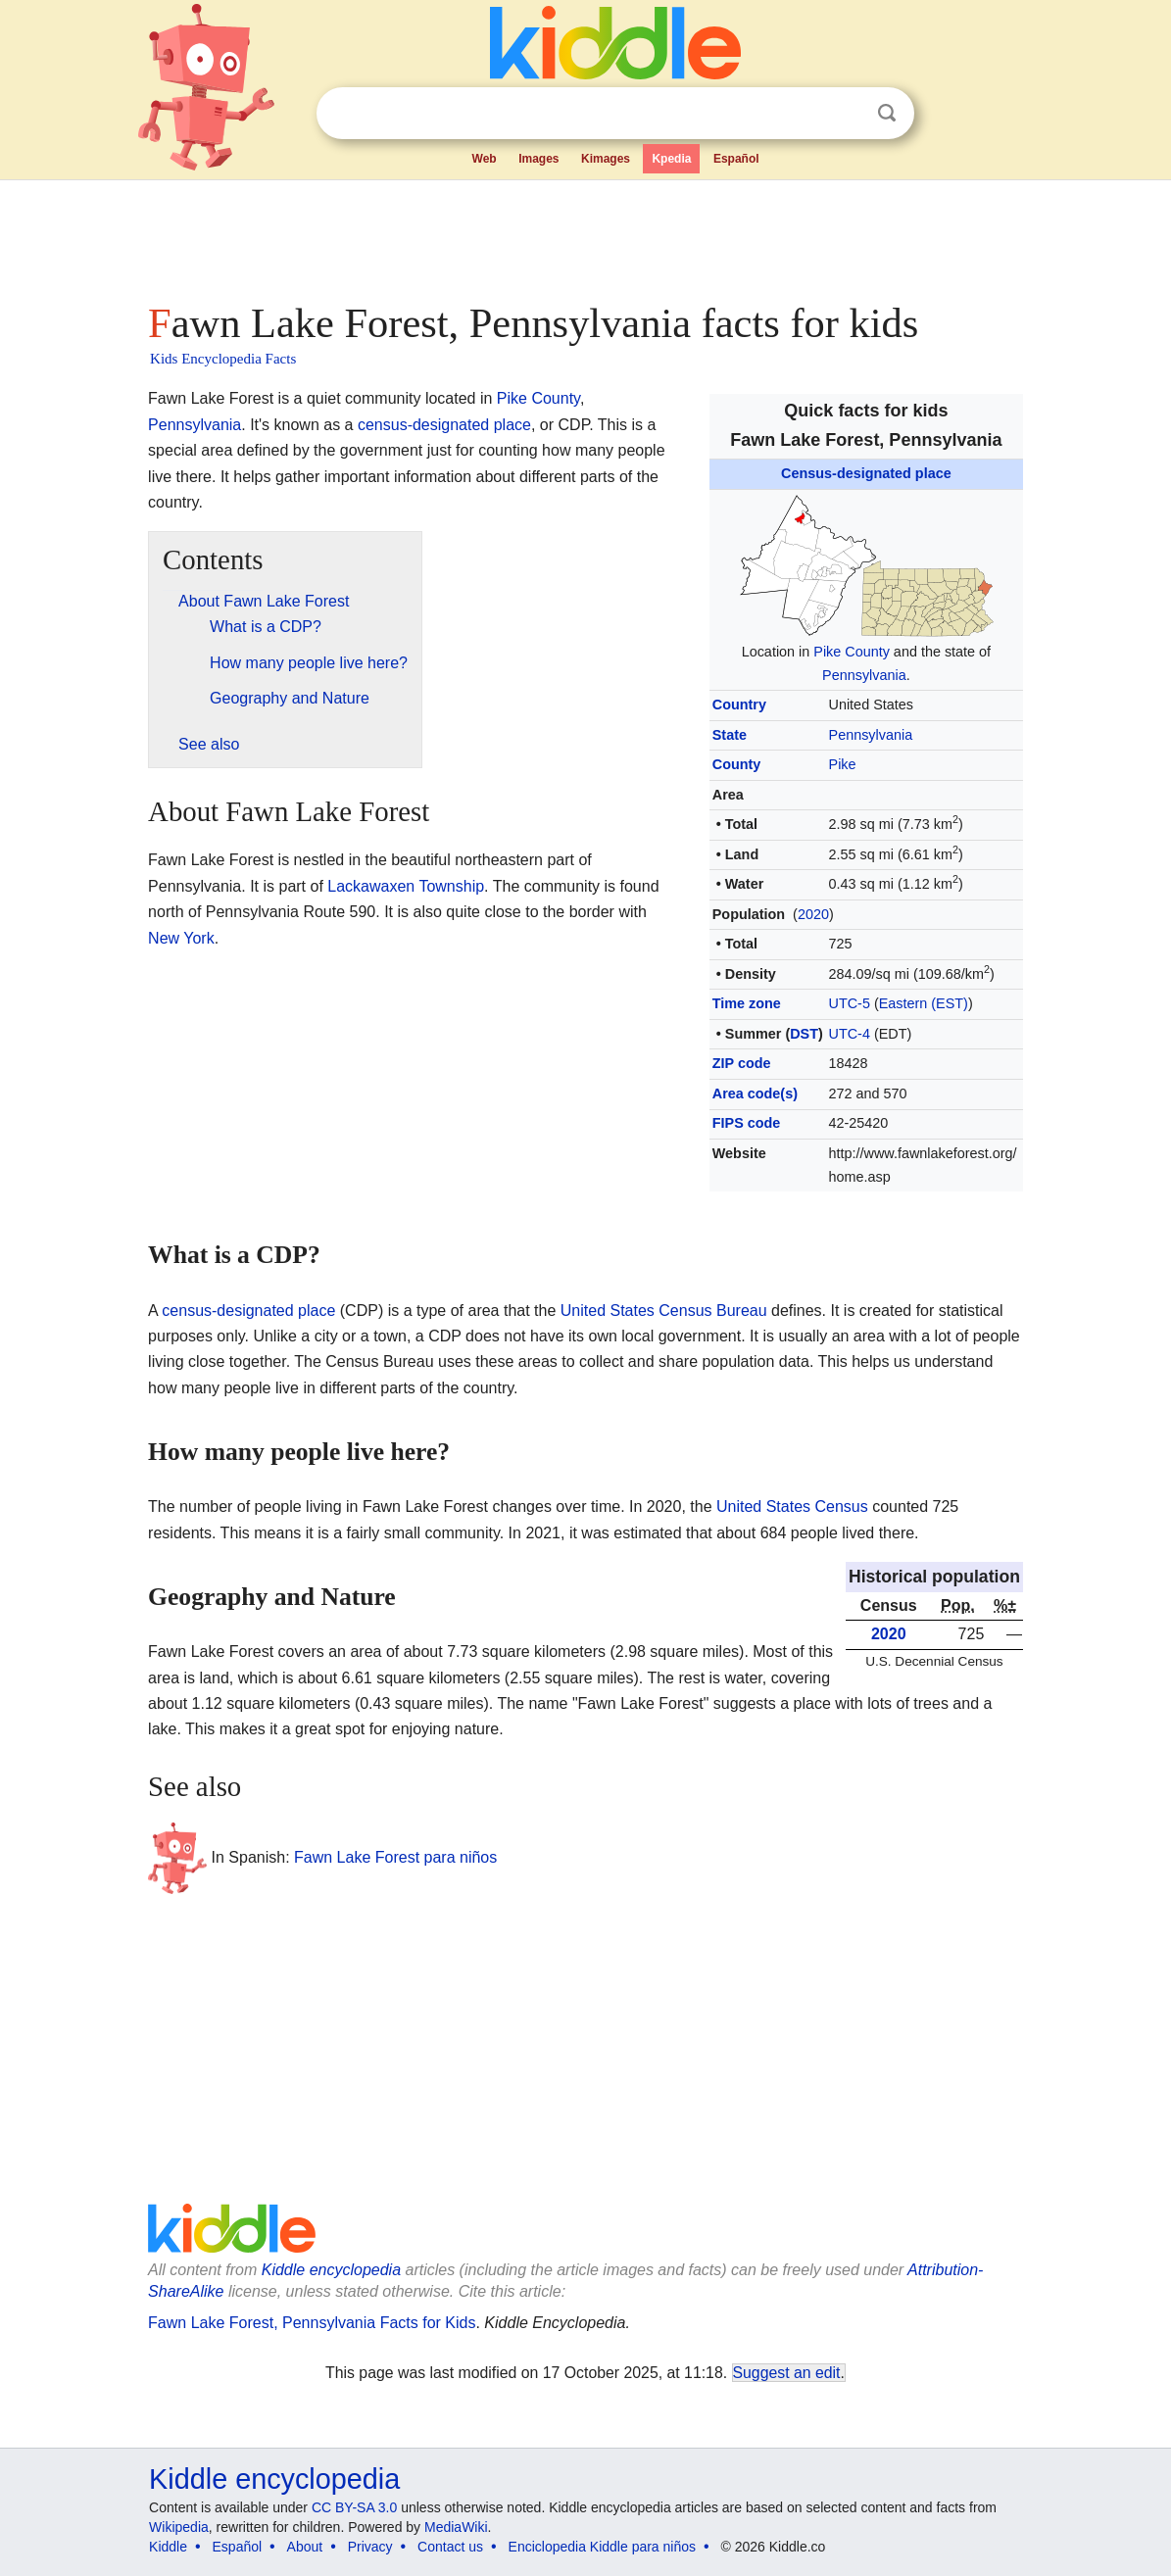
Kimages (605, 159)
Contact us (450, 2546)
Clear (846, 113)
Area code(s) (755, 1093)
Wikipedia (179, 2527)
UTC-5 (849, 1003)
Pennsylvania (864, 675)
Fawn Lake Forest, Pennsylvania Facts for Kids (311, 2322)
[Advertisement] (584, 235)
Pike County (851, 651)
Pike (842, 764)
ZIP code (741, 1063)
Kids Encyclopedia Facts (223, 358)
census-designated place (444, 424)
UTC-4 (849, 1034)
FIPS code (746, 1123)
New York (181, 938)
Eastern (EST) (923, 1003)
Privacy (370, 2546)
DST (804, 1034)
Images (538, 159)
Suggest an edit (787, 2372)
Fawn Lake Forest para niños (395, 1857)
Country (739, 704)
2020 (813, 914)
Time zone (746, 1003)
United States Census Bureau (664, 1310)
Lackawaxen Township (405, 886)
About (305, 2546)
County (736, 764)
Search (886, 113)
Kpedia (671, 159)
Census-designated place (866, 473)
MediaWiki (456, 2527)
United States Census (792, 1506)
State (729, 735)
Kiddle (168, 2546)
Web (484, 159)
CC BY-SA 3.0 (354, 2507)
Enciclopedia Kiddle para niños (602, 2546)
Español (736, 159)
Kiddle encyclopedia (331, 2269)
